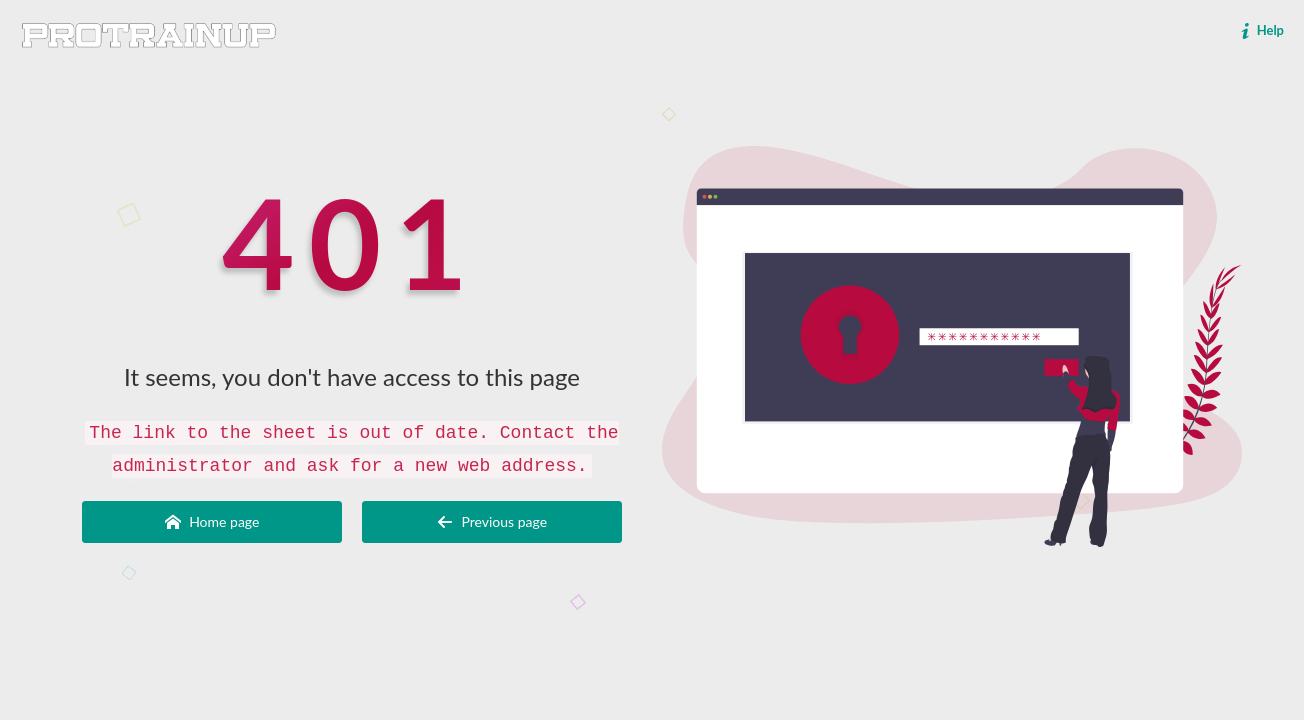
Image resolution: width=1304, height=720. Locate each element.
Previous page (492, 521)
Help (1260, 30)
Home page (212, 521)
